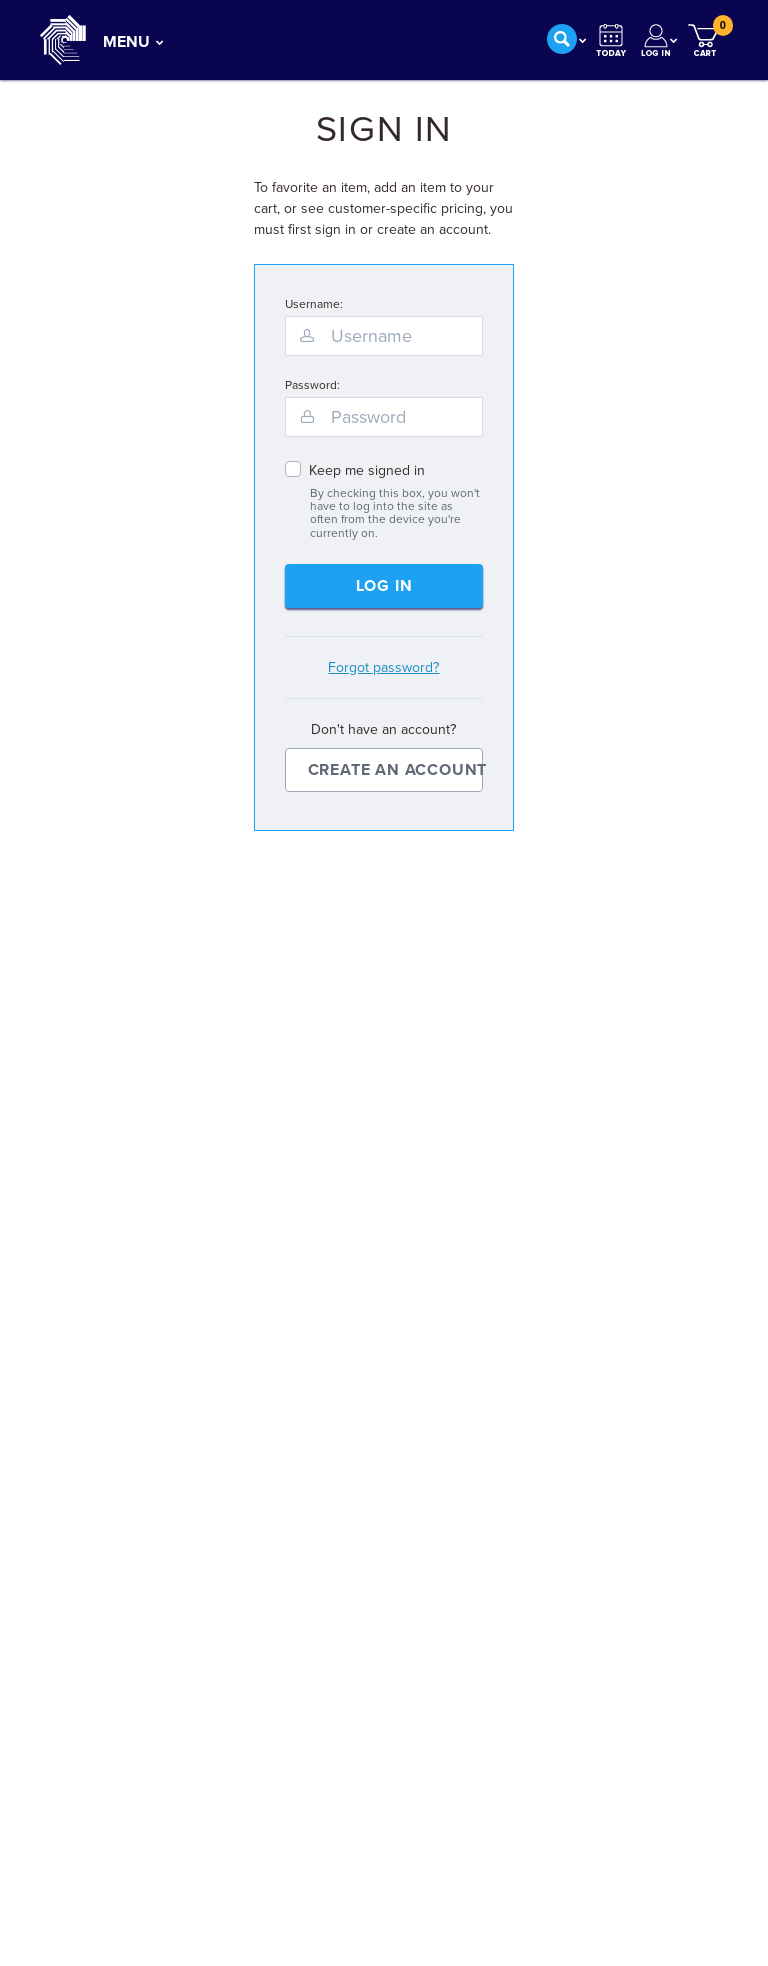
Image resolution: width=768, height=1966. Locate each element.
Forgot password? (383, 667)
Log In (384, 586)
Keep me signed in (367, 470)
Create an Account (396, 770)
